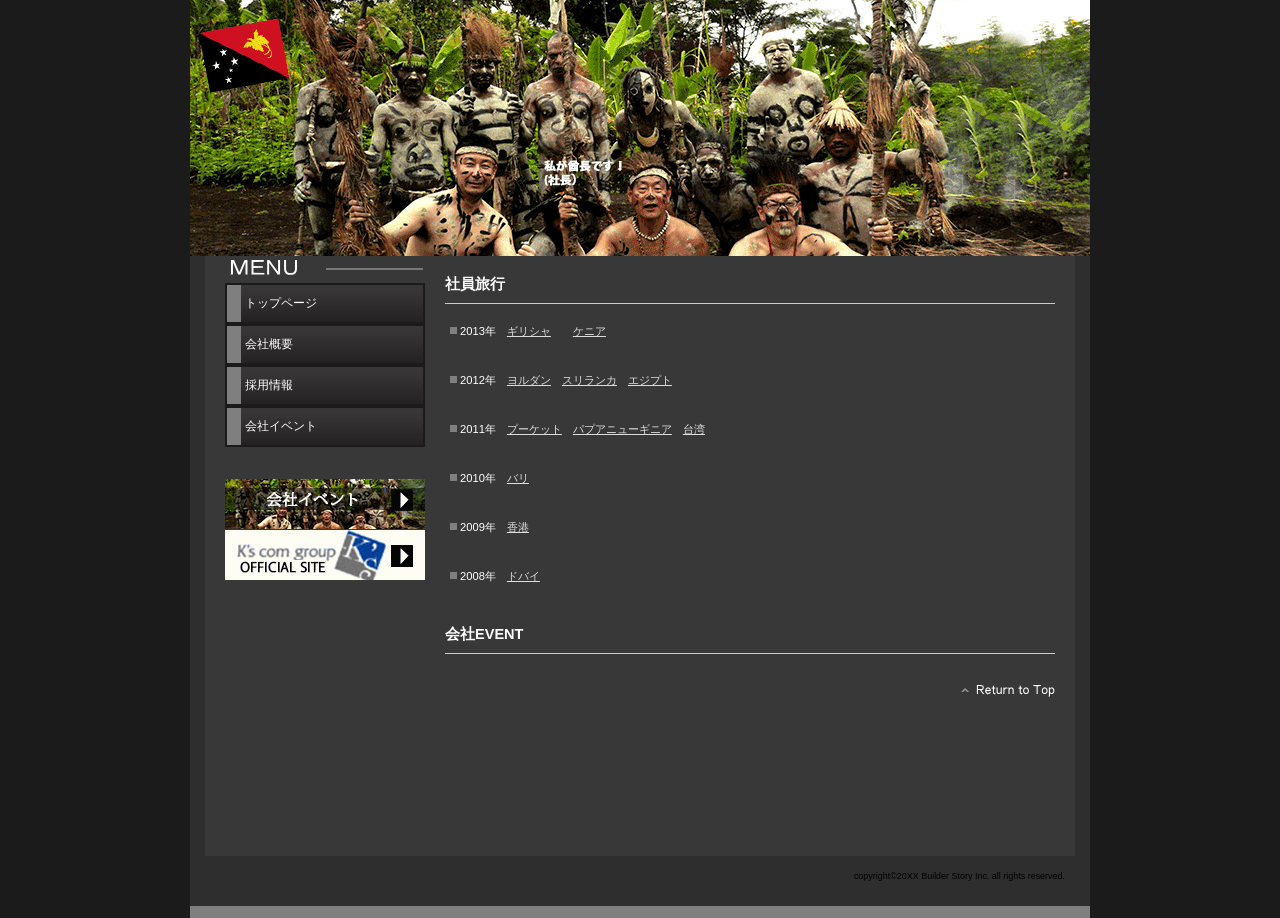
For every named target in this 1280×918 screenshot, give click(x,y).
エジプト (650, 380)
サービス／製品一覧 (325, 555)
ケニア (589, 331)
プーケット (534, 429)
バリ (518, 478)
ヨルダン (529, 380)
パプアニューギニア (622, 429)
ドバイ (523, 576)
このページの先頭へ (1002, 695)
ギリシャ (529, 331)
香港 (518, 527)
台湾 (694, 429)
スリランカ (589, 380)
